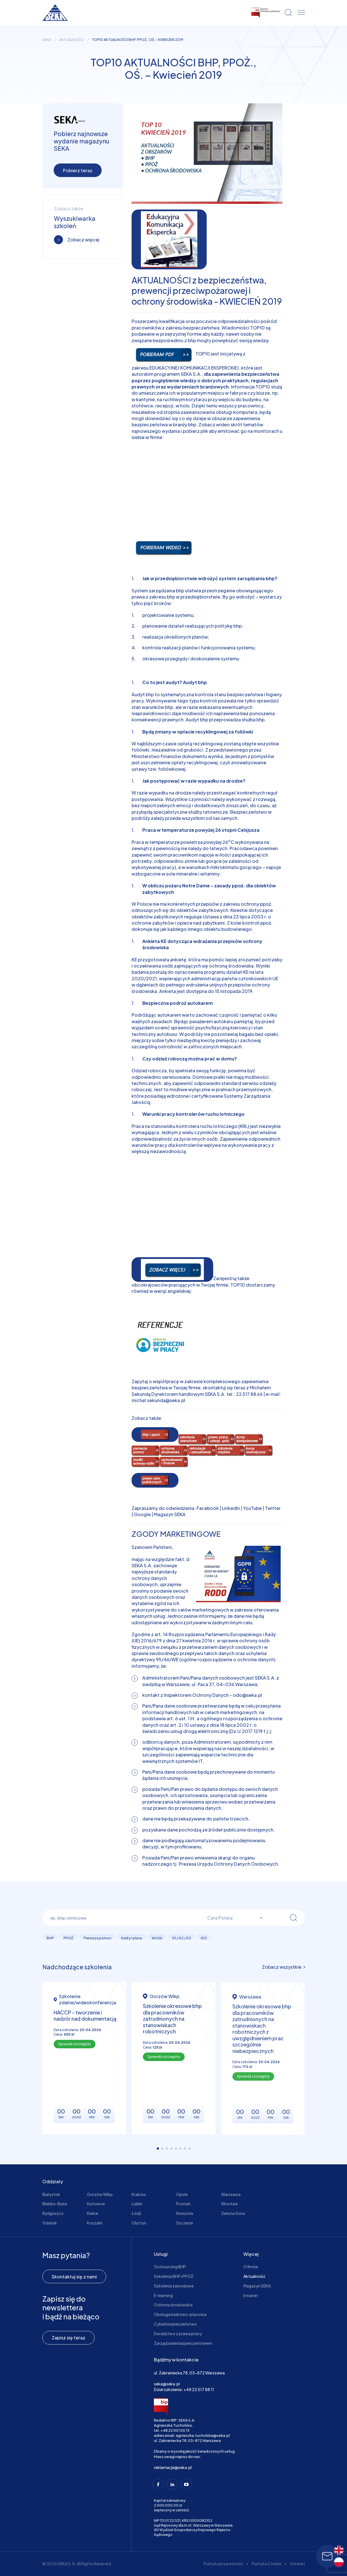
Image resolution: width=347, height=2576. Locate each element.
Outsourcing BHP (170, 2266)
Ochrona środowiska (173, 2304)
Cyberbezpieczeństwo (175, 2323)
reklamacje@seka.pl (173, 2467)
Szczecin (184, 2222)
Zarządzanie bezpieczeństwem (183, 2343)
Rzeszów (184, 2213)
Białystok (51, 2194)
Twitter (273, 1508)
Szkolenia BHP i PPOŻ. (174, 2276)
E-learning (163, 2295)
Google (142, 1514)
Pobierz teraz (77, 170)
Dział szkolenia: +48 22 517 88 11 (184, 2389)
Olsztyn (139, 2222)
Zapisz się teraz (68, 2338)
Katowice (96, 2203)
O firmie (250, 2266)
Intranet (250, 2295)
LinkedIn (231, 1508)
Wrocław (229, 2203)
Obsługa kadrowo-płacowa (180, 2314)
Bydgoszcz (53, 2213)
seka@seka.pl (167, 2383)
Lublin (137, 2203)
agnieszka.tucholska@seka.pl (203, 2435)
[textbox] (231, 1918)
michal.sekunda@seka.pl (158, 1400)
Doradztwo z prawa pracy (178, 2333)
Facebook (208, 1508)
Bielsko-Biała (54, 2203)
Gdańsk (49, 2222)
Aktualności (71, 40)
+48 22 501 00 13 (174, 2430)
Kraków (139, 2194)
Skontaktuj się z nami (74, 2277)
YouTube (252, 1508)
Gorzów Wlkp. (100, 2194)
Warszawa (231, 2194)
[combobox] (231, 1918)
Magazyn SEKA (169, 1514)
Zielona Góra (233, 2213)
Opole (182, 2194)
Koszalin (94, 2222)
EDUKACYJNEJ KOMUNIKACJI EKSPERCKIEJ (194, 368)
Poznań (183, 2203)
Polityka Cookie (266, 2563)
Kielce (92, 2213)
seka (46, 40)
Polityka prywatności (223, 2563)
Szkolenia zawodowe (174, 2285)
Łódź (136, 2213)
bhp (192, 424)
